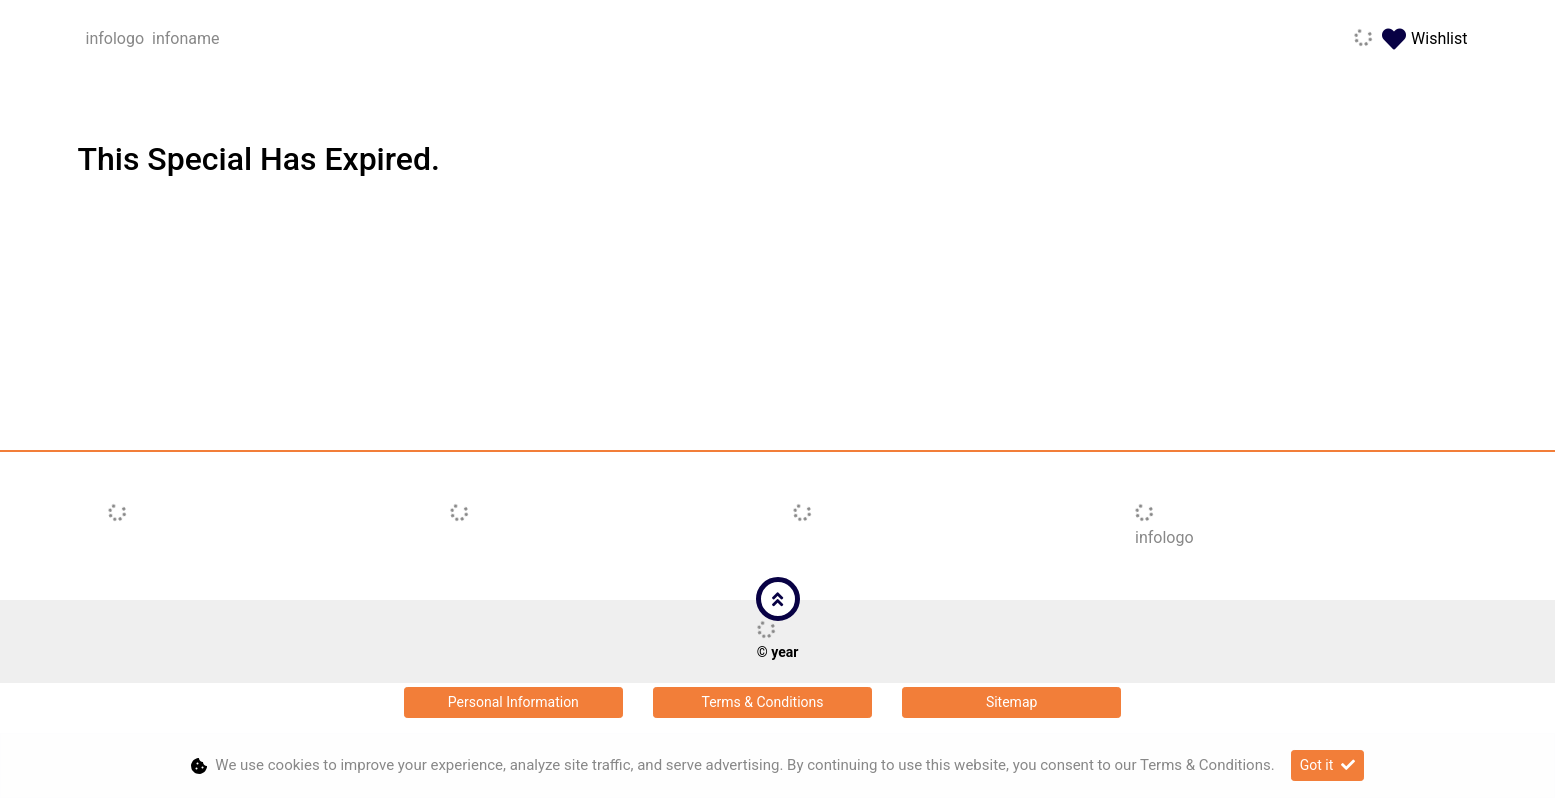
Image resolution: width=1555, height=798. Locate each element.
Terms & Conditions (762, 702)
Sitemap (1011, 702)
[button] (778, 599)
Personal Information (513, 702)
